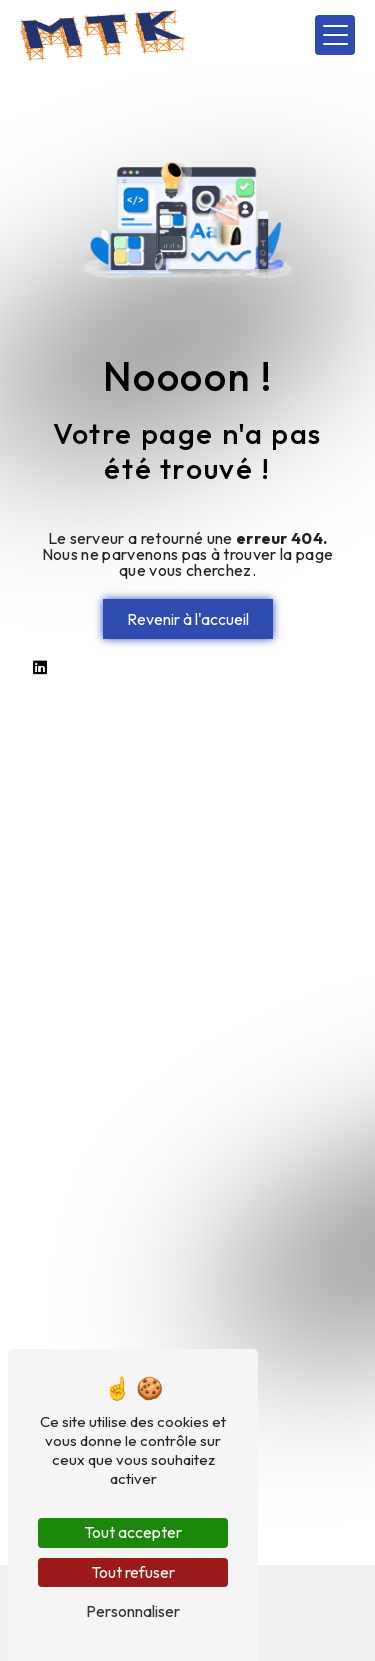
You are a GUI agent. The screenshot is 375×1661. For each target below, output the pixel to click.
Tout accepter (133, 1532)
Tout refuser (133, 1572)
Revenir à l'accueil (188, 619)
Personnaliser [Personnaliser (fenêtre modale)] (133, 1611)
